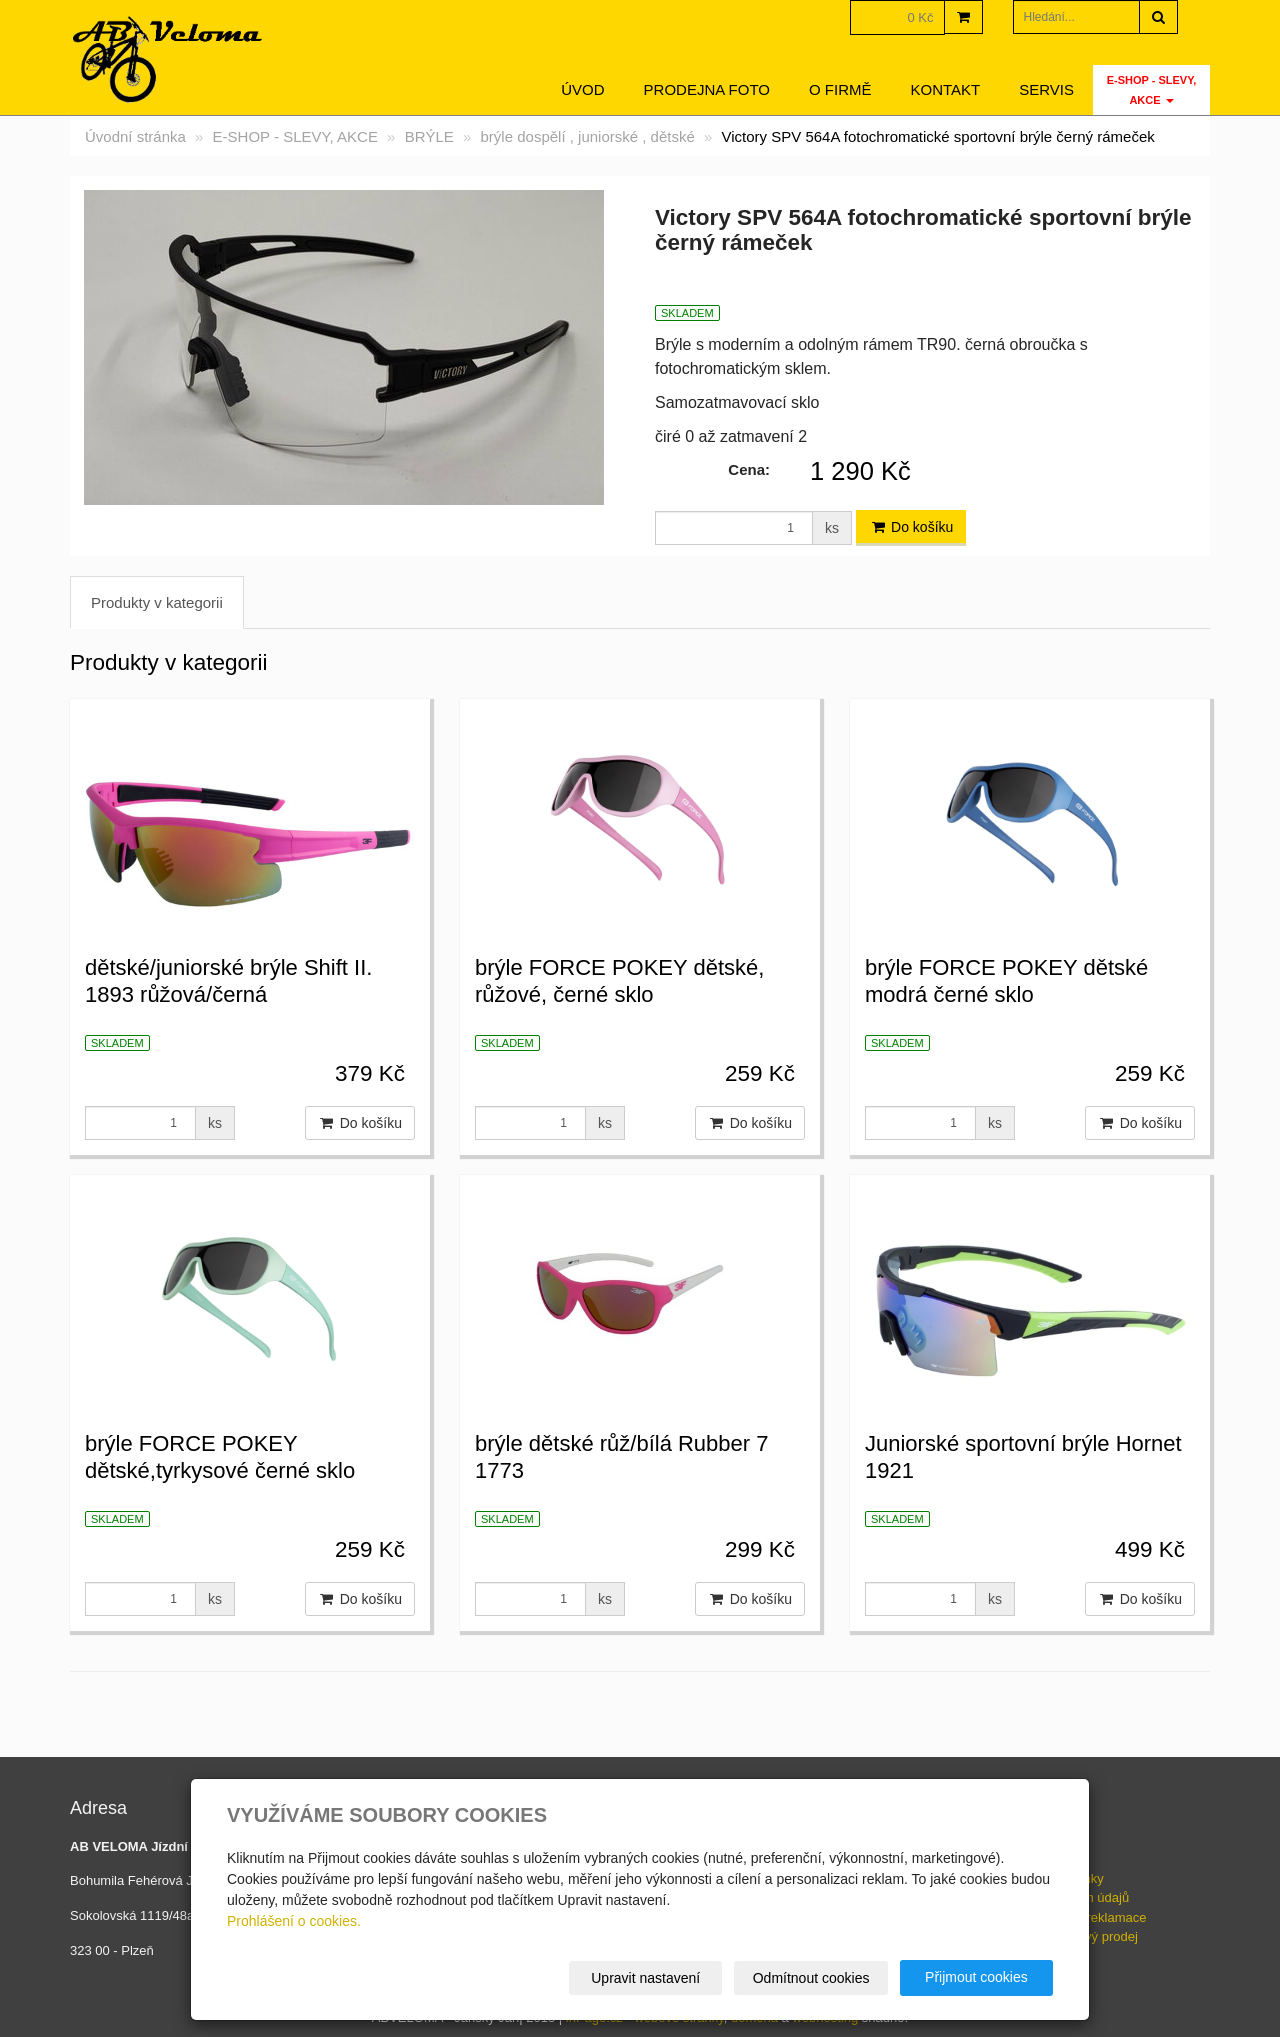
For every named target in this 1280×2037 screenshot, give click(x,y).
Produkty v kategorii (157, 602)
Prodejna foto (707, 89)
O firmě (840, 89)
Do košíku (911, 527)
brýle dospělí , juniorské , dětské (588, 136)
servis (1046, 89)
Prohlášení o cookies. (294, 1921)
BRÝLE (429, 136)
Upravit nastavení (646, 1978)
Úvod (582, 89)
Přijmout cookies (976, 1977)
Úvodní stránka (135, 136)
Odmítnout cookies (811, 1978)
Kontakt (946, 89)
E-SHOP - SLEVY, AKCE (1152, 90)
